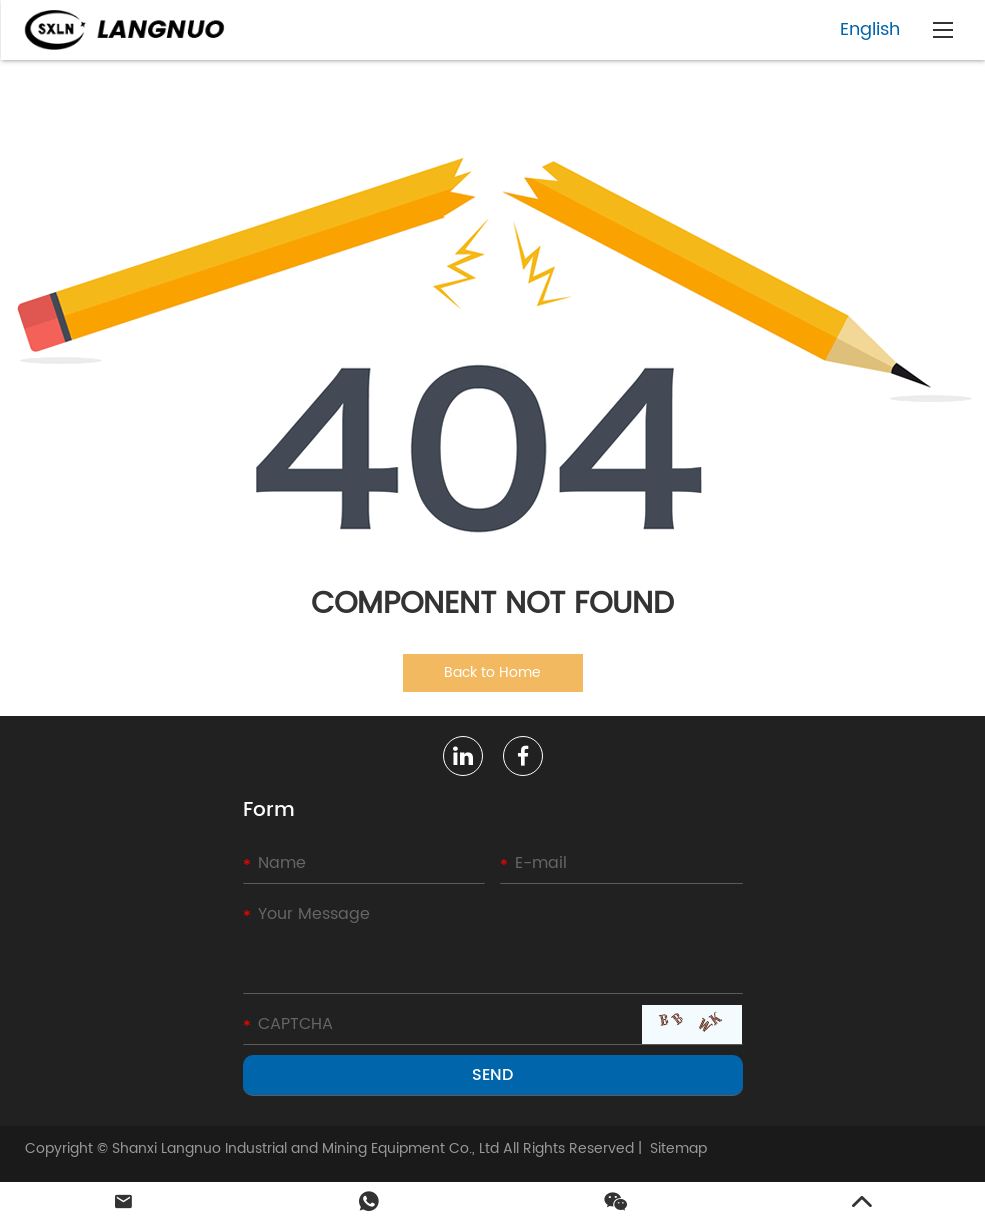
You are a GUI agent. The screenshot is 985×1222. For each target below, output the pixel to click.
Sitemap (678, 1148)
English (870, 29)
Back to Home (492, 672)
